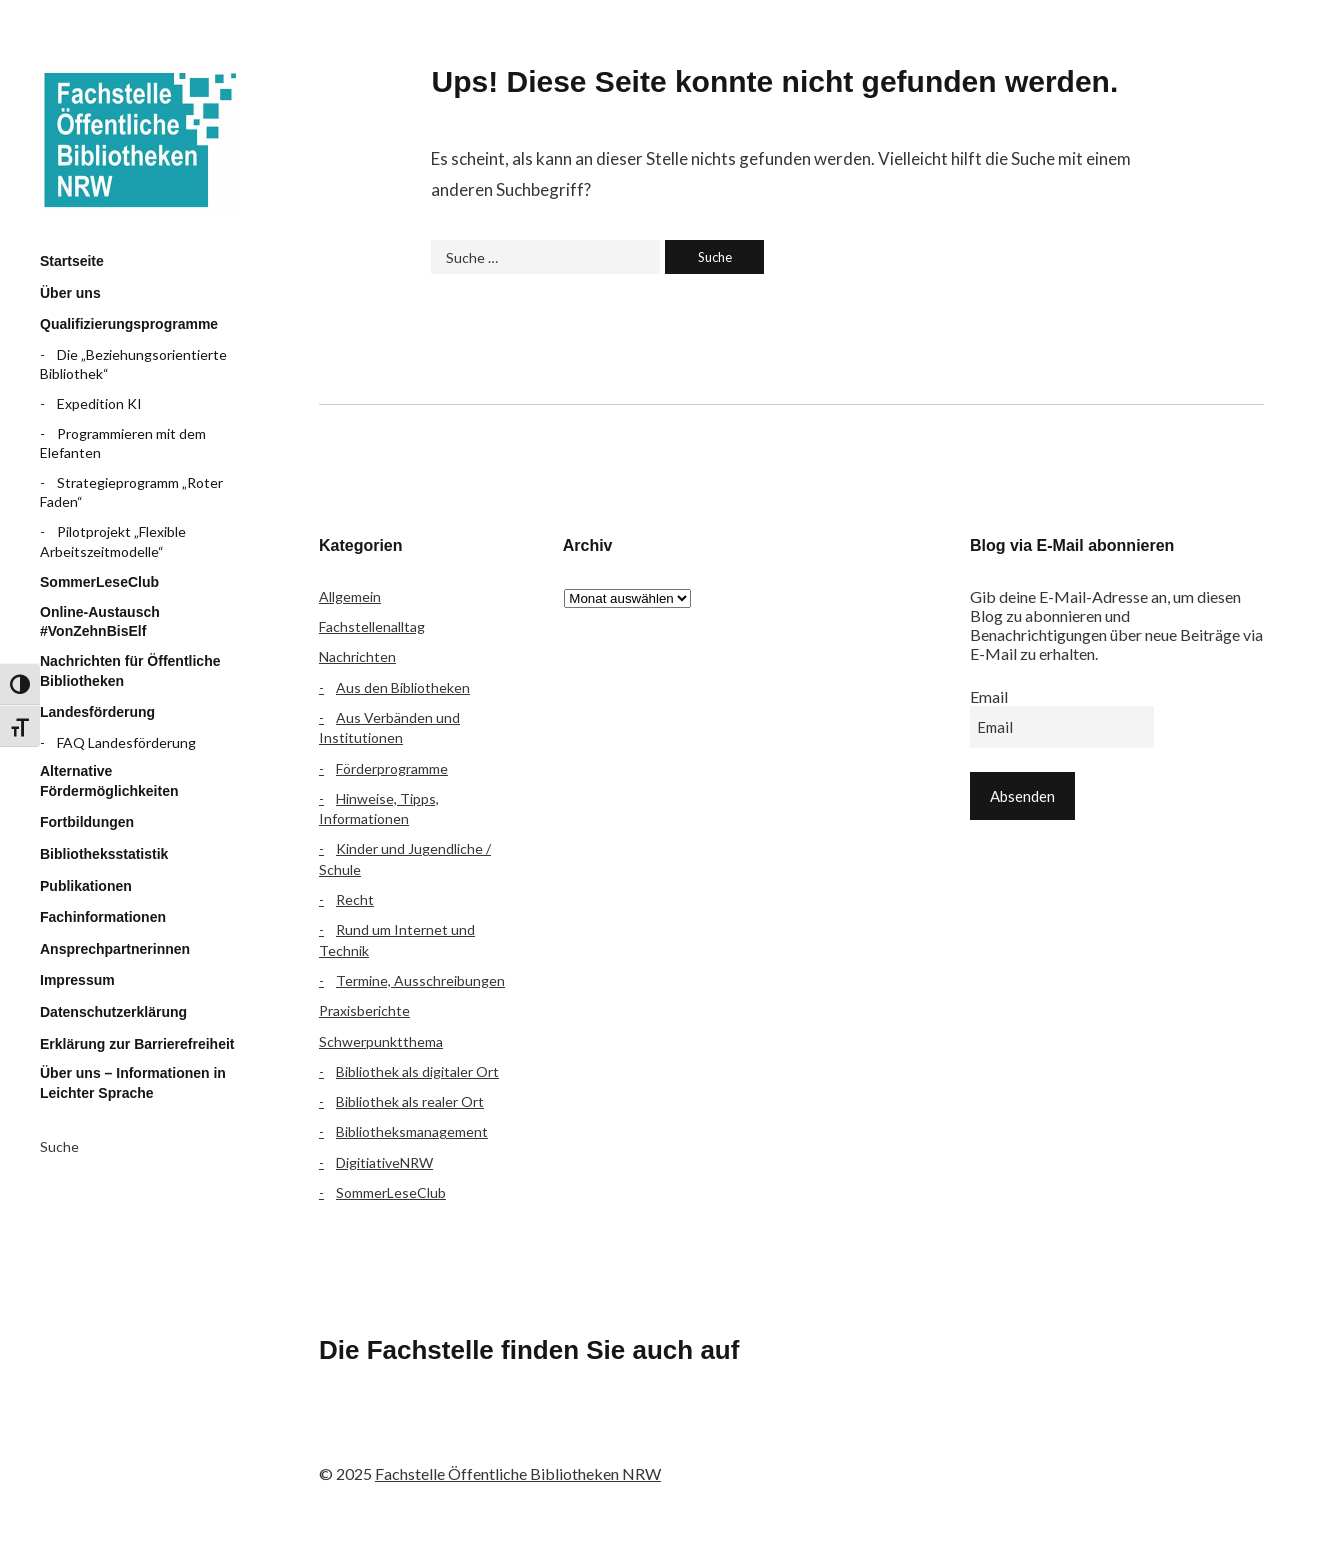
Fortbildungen (87, 822)
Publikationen (86, 886)
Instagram (450, 1433)
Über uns (70, 293)
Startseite (72, 261)
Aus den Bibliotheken (403, 687)
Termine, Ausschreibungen (420, 980)
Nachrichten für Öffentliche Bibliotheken (130, 671)
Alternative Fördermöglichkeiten (109, 781)
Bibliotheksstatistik (104, 854)
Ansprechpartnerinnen (115, 949)
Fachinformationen (103, 917)
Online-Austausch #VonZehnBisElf (100, 622)
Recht (355, 899)
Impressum (77, 980)
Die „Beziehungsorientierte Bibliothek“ (133, 364)
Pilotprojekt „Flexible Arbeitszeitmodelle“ (113, 541)
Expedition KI (99, 403)
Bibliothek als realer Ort (410, 1101)
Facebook (344, 1433)
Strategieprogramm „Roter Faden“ (131, 492)
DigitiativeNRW (384, 1162)
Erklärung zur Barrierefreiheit (137, 1044)
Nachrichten (357, 656)
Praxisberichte (364, 1010)
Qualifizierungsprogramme (129, 324)
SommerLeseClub (99, 582)
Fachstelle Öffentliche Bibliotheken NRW (140, 140)
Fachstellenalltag (372, 626)
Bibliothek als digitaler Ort (417, 1071)
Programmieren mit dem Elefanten (123, 443)
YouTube (503, 1433)
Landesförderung (97, 712)
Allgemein (350, 596)
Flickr (397, 1433)
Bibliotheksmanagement (412, 1131)
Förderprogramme (392, 768)
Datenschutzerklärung (113, 1012)
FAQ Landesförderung (126, 742)
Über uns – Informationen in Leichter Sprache (133, 1083)
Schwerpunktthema (381, 1041)
